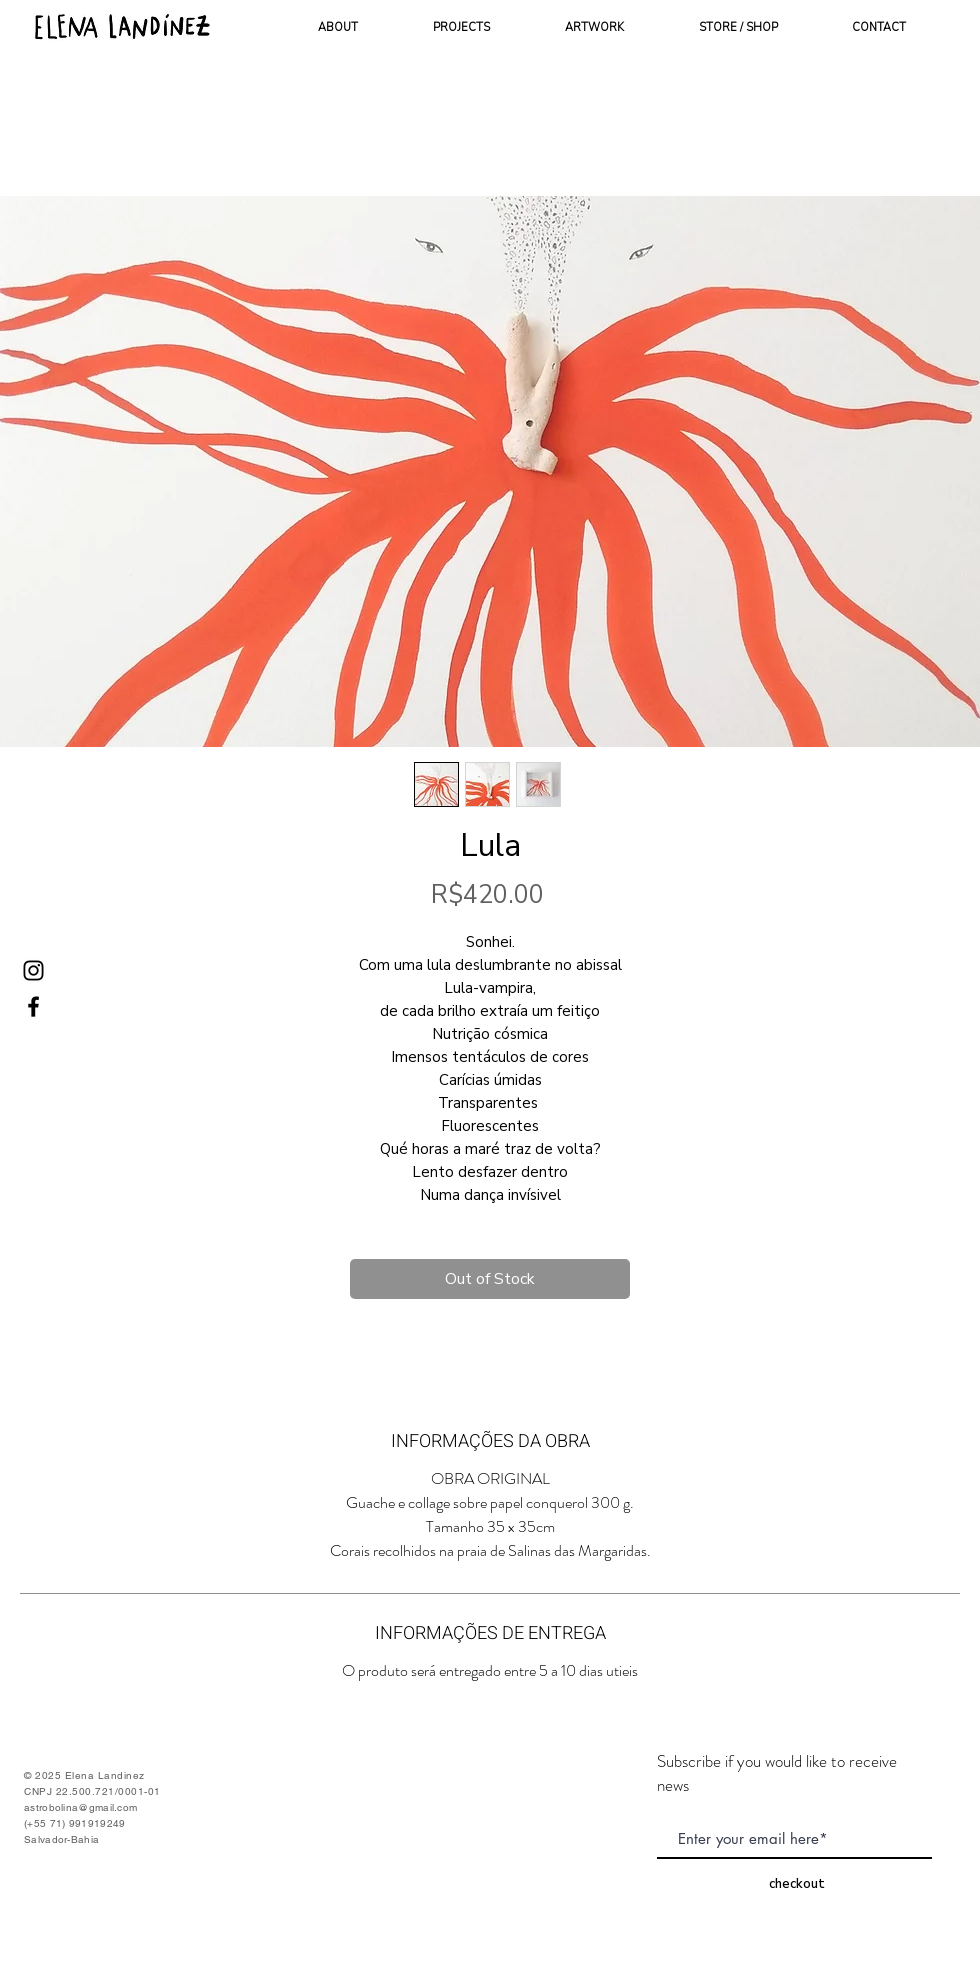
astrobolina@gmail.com (80, 1807)
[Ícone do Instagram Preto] (33, 970)
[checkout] (797, 1883)
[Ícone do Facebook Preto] (33, 1006)
